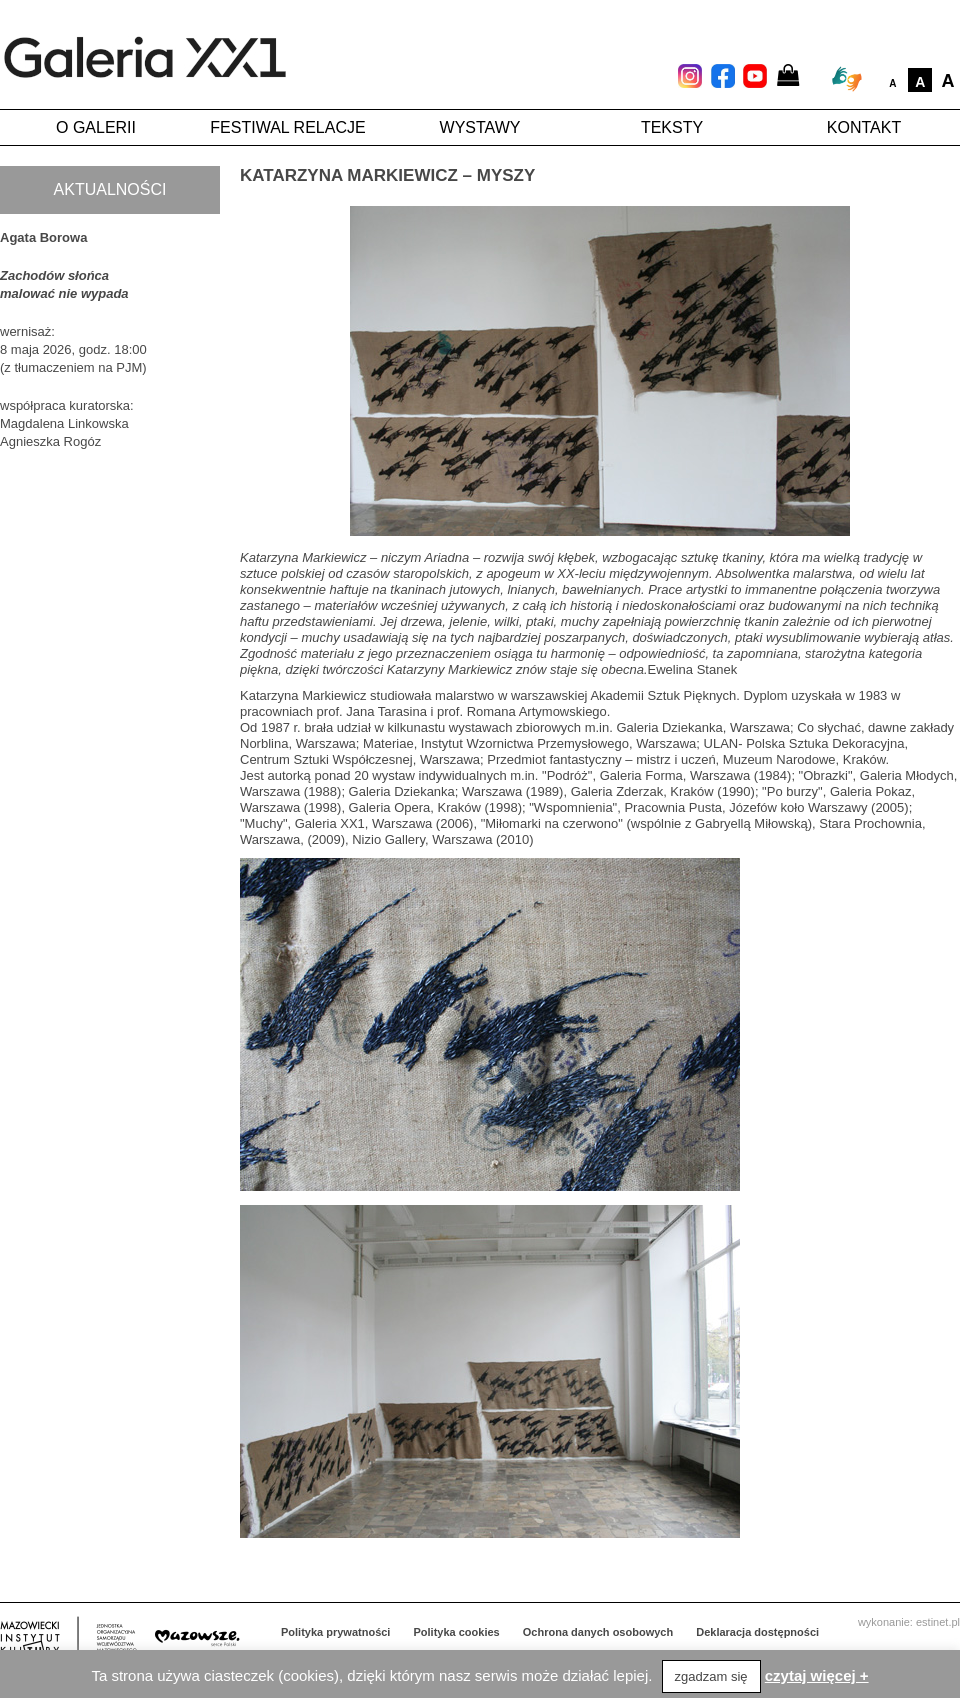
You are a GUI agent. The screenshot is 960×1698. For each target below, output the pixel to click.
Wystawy (480, 127)
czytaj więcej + (817, 1675)
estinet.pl (938, 1622)
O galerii (96, 127)
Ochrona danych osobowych (598, 1632)
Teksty (672, 127)
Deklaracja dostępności (757, 1632)
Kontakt (864, 127)
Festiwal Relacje (287, 127)
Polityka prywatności (335, 1632)
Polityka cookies (457, 1632)
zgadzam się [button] (711, 1676)
